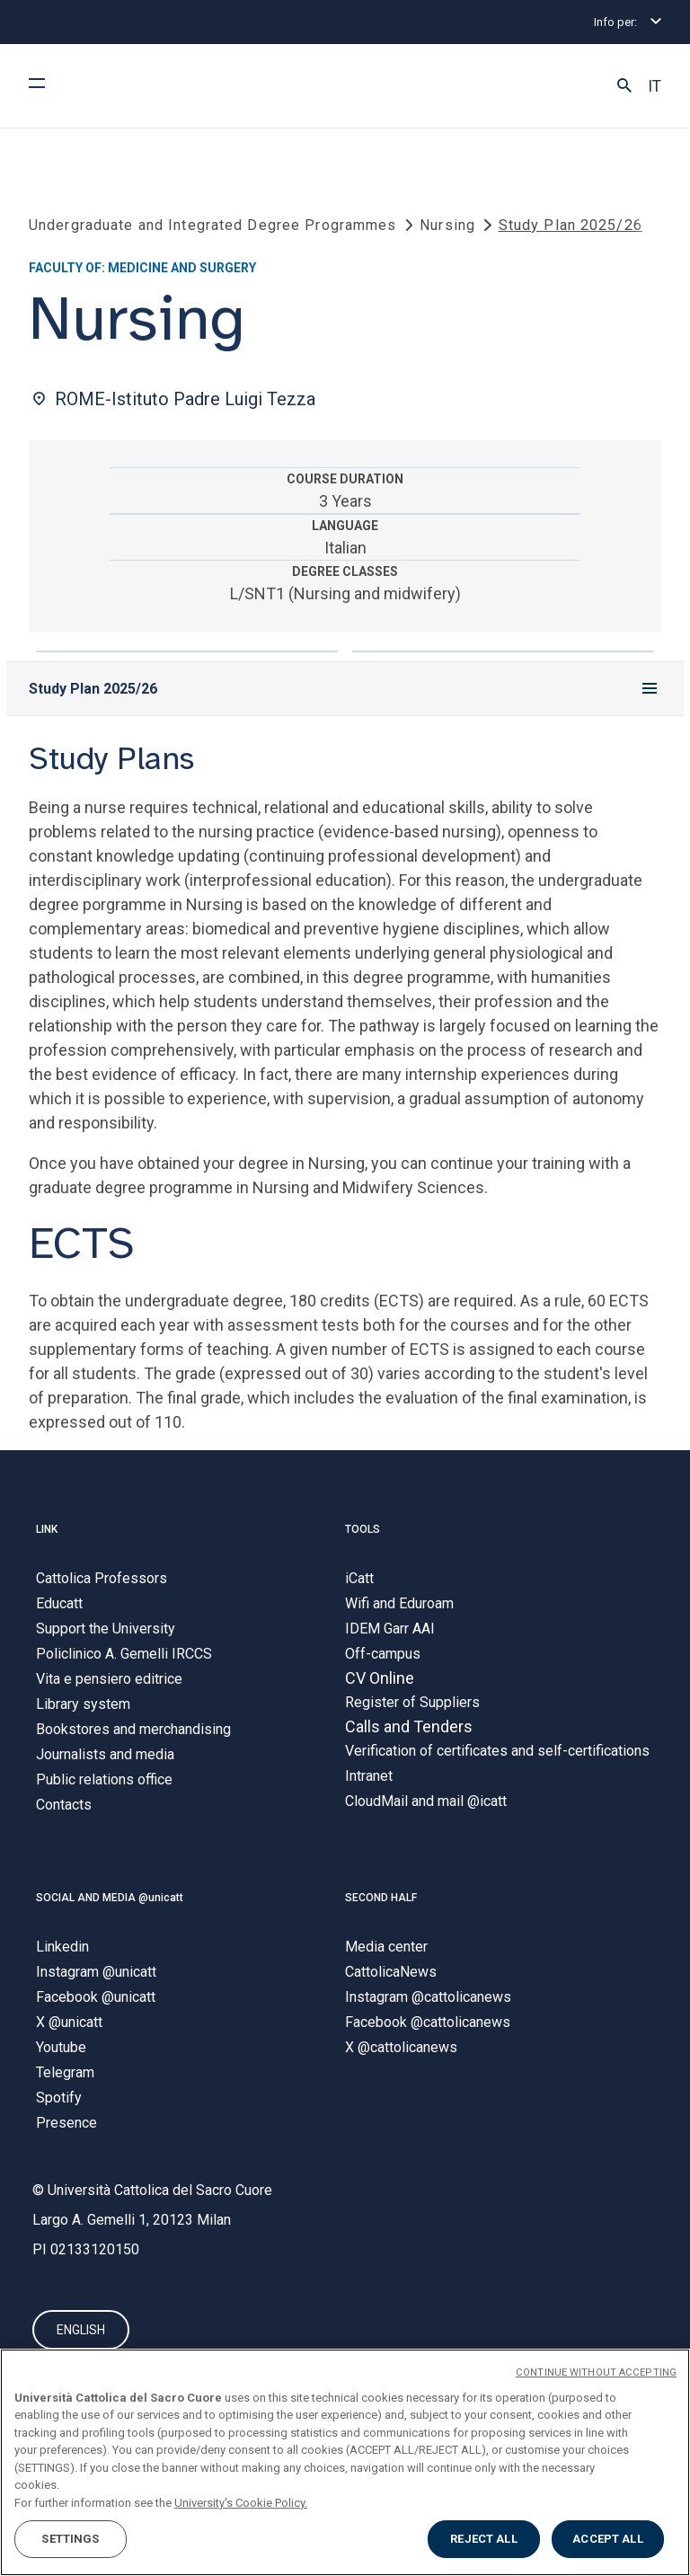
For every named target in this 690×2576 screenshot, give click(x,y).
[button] (624, 86)
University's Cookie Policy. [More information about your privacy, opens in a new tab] (240, 2503)
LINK (47, 1530)
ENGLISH (81, 2330)
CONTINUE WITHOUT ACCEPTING (596, 2372)
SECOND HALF (381, 1897)
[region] (345, 2462)
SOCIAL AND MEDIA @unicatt (109, 1897)
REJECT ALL (483, 2538)
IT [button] (654, 86)
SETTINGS (70, 2538)
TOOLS (362, 1530)
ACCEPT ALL (607, 2538)
